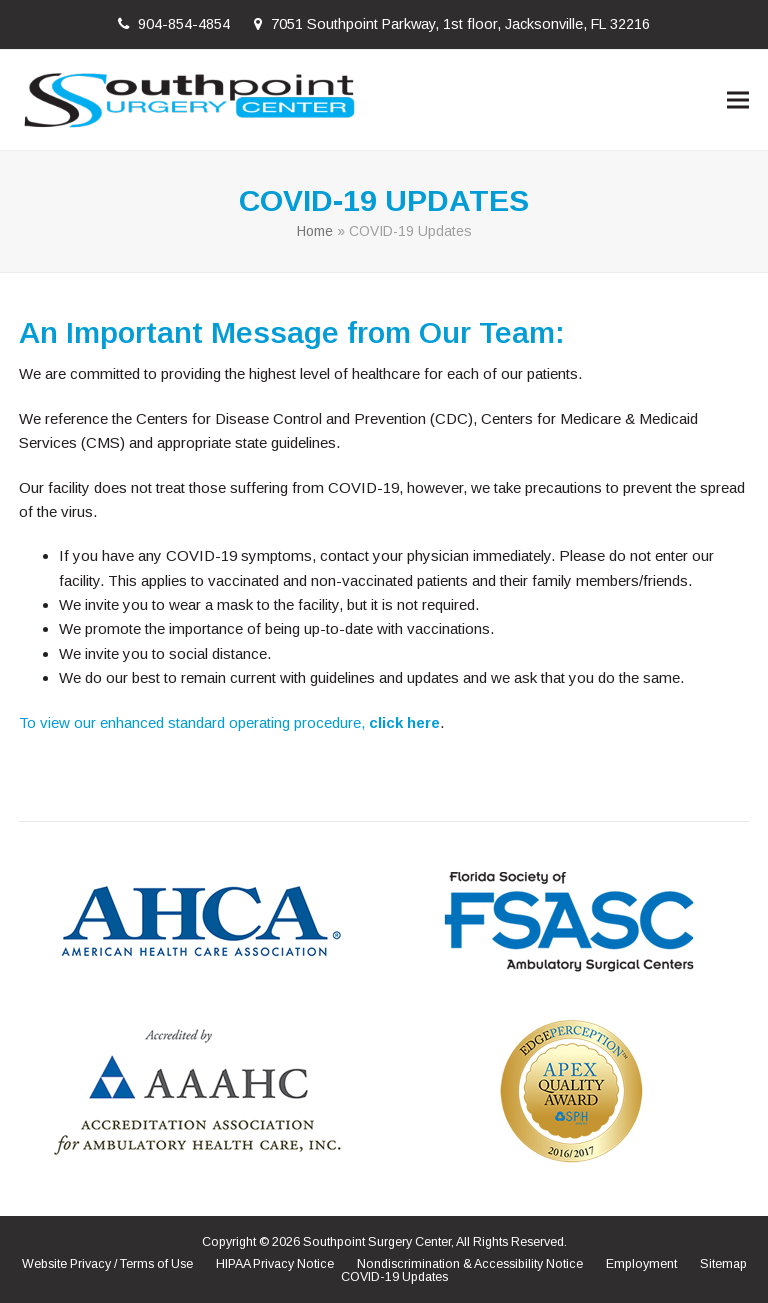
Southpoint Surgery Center (377, 1242)
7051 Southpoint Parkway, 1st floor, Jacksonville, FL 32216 (460, 24)
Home (315, 231)
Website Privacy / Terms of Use (107, 1264)
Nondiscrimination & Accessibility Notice (470, 1264)
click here (404, 722)
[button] (738, 99)
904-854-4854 (184, 24)
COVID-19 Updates (394, 1277)
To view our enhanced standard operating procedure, (194, 722)
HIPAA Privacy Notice (275, 1264)
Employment (641, 1264)
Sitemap (723, 1264)
